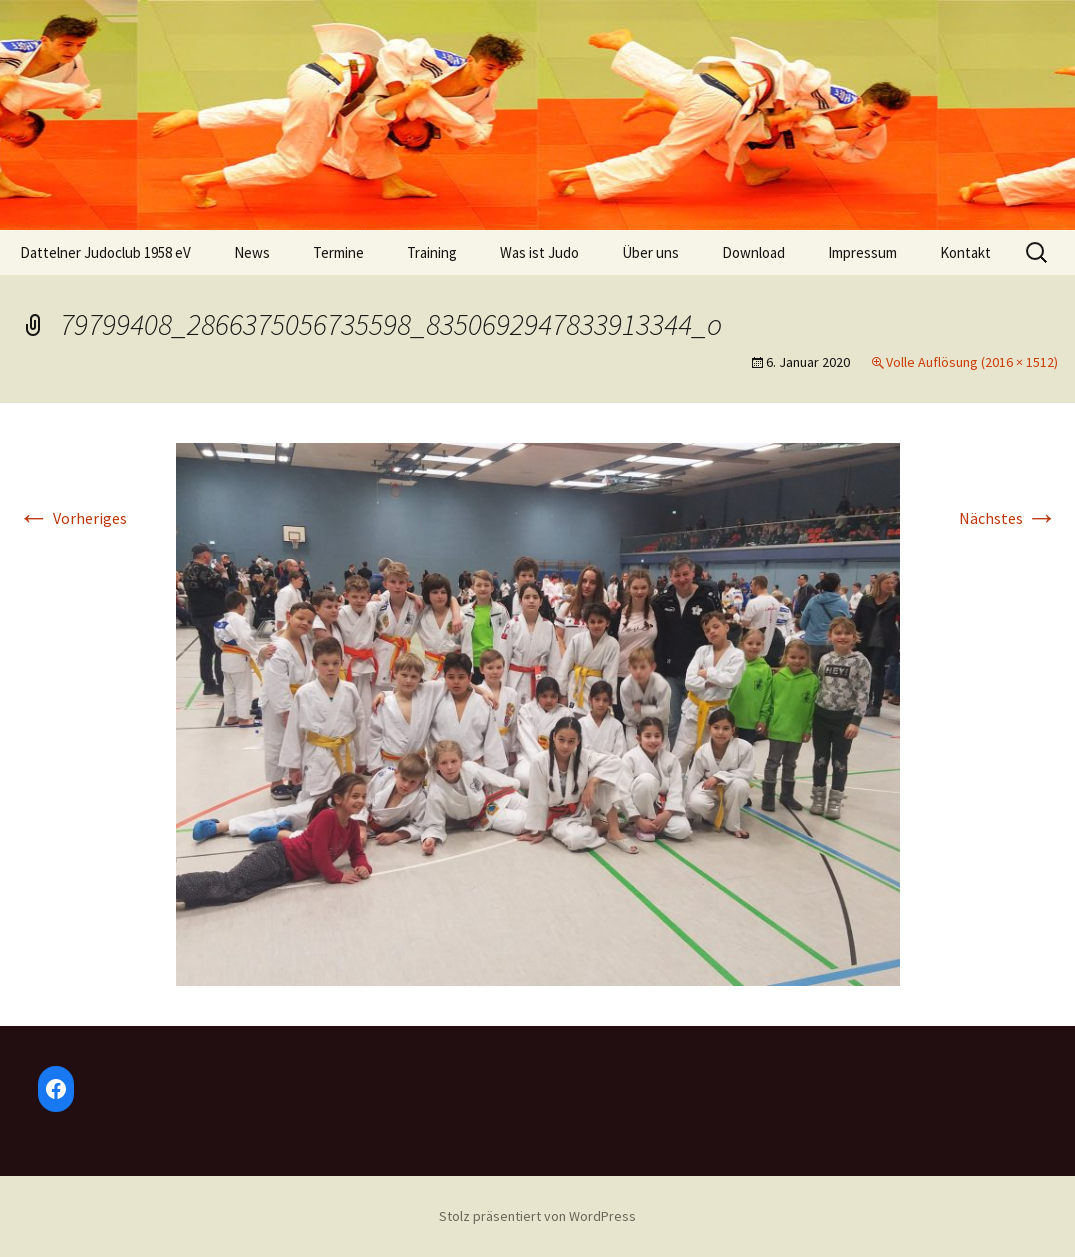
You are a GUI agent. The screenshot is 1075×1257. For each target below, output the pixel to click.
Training (432, 252)
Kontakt (965, 252)
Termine (338, 252)
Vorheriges (72, 518)
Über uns (650, 252)
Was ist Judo (539, 252)
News (252, 252)
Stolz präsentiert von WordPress (537, 1216)
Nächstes (1008, 518)
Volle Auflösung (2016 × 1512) (972, 362)
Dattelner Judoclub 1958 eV (105, 252)
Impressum (862, 252)
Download (753, 252)
